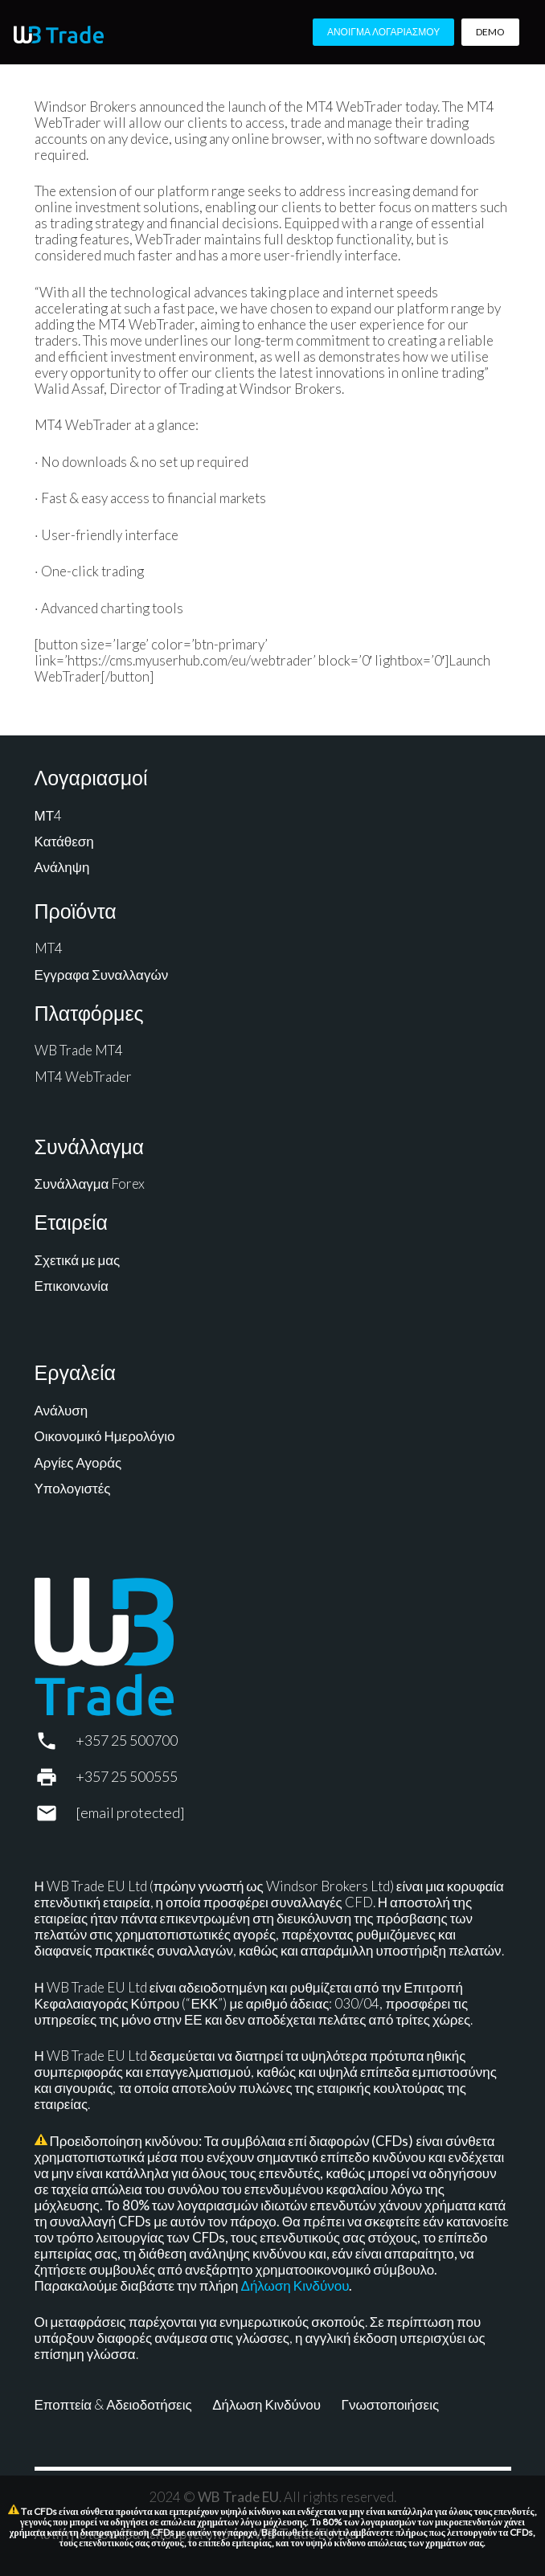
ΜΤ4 (49, 815)
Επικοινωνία (72, 1285)
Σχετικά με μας (78, 1259)
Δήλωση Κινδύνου (295, 2285)
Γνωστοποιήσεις (391, 2404)
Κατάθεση (64, 841)
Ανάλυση (61, 1410)
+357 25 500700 (127, 1740)
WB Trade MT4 (79, 1050)
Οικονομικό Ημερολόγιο (105, 1435)
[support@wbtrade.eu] (55, 1813)
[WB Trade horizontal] (59, 34)
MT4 (49, 948)
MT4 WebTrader (83, 1076)
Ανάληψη (62, 866)
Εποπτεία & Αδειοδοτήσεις (113, 2404)
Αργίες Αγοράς (78, 1462)
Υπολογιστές (73, 1488)
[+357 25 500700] (55, 1741)
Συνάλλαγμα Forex (90, 1183)
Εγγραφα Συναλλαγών (102, 974)
